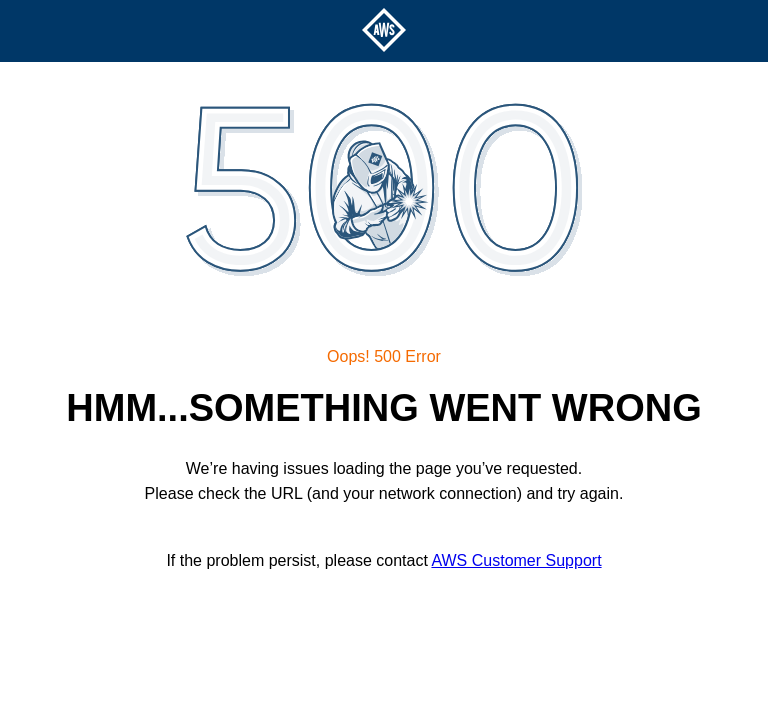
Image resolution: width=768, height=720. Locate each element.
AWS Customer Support (516, 560)
